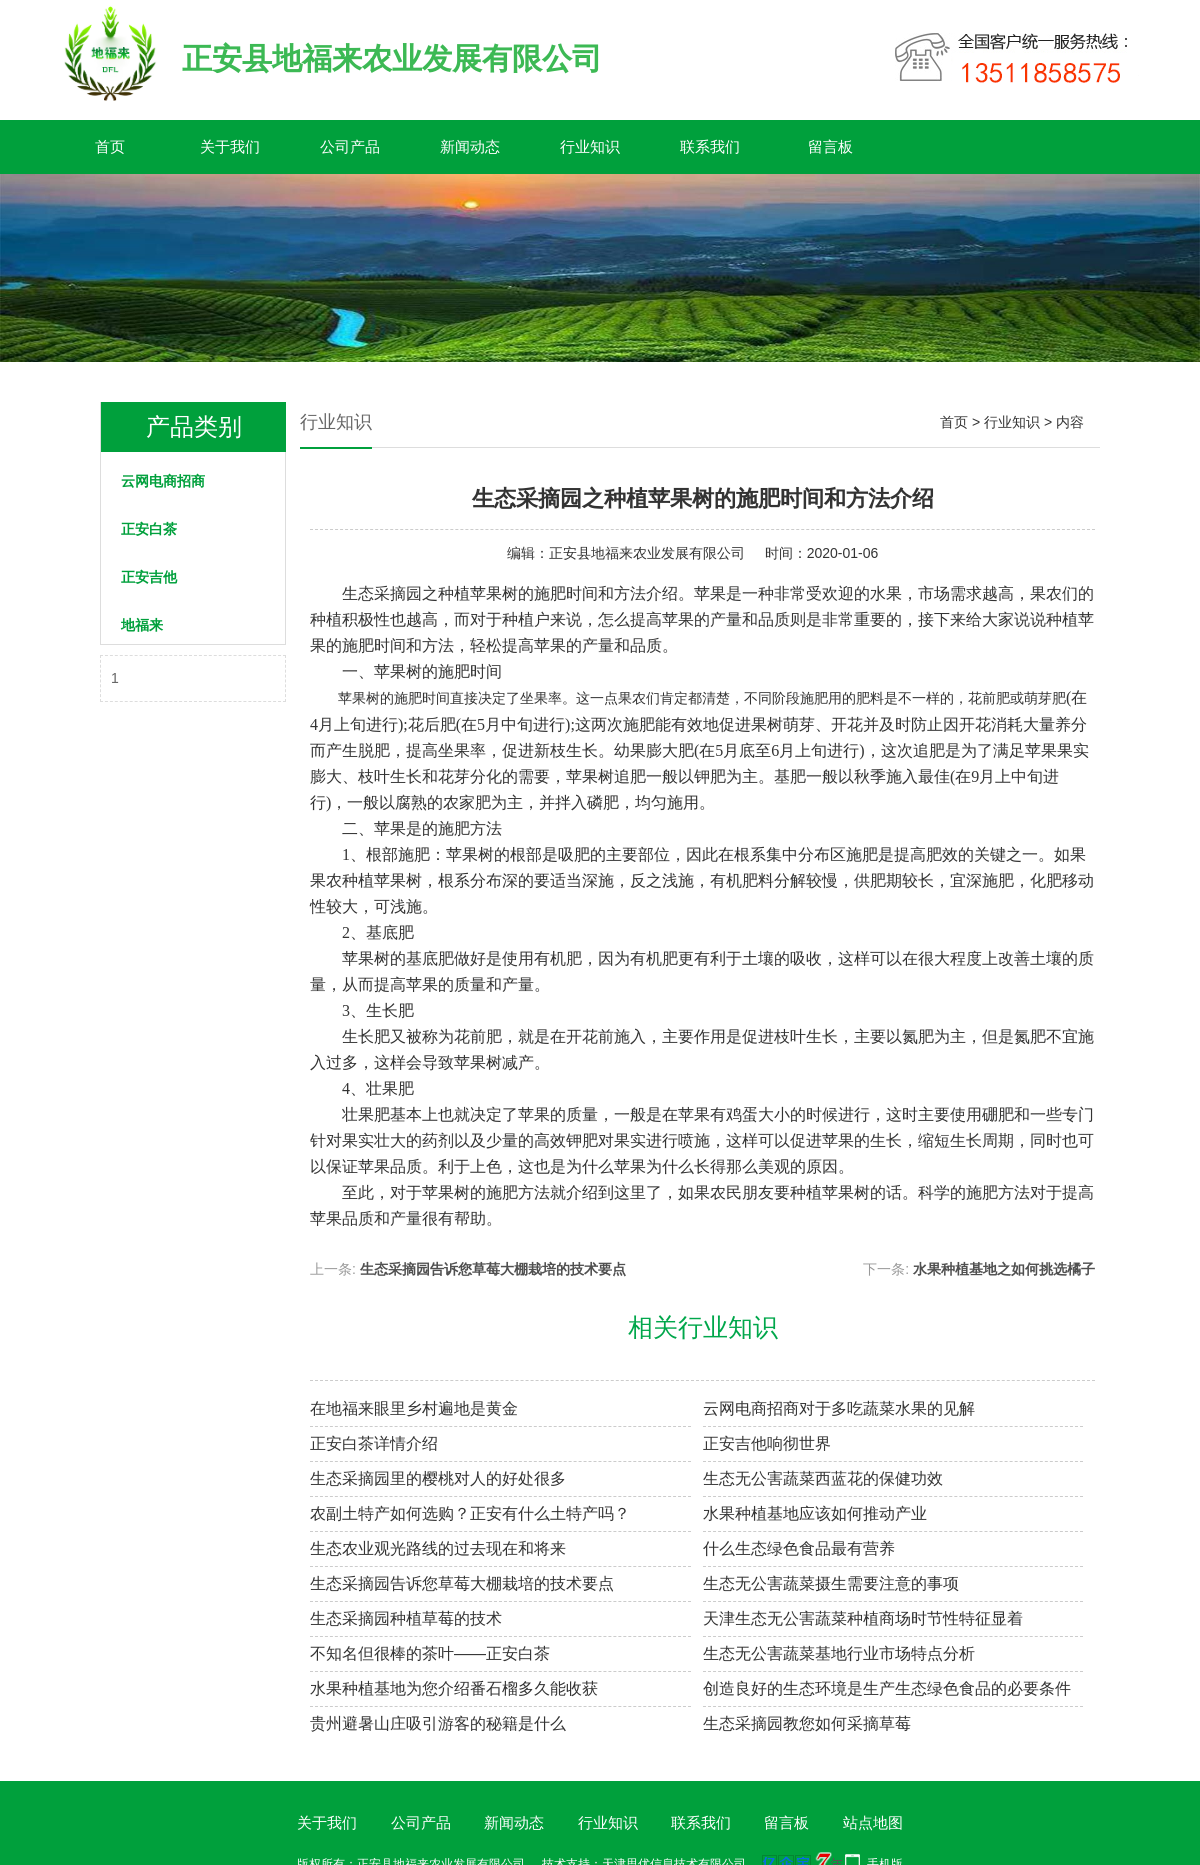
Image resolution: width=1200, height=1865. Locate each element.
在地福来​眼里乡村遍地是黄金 (414, 1408)
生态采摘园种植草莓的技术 (406, 1618)
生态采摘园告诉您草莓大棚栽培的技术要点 (493, 1269)
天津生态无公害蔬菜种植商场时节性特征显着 (863, 1618)
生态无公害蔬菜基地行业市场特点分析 (839, 1653)
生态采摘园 (382, 593)
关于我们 (230, 146)
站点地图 (873, 1822)
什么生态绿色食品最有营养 (799, 1548)
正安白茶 (149, 529)
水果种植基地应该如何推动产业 (815, 1513)
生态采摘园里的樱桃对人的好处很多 (438, 1478)
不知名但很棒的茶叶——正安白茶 (430, 1653)
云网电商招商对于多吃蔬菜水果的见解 (839, 1408)
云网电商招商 (163, 481)
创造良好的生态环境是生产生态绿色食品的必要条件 (887, 1688)
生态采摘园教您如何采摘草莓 (807, 1723)
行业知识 (590, 146)
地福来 (142, 625)
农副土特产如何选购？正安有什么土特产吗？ (470, 1513)
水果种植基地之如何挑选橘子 (1004, 1269)
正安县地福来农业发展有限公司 (647, 553)
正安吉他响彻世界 (767, 1443)
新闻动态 (470, 146)
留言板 (830, 146)
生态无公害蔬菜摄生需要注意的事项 (831, 1583)
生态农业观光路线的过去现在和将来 (438, 1548)
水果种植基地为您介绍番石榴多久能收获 (454, 1688)
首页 (110, 146)
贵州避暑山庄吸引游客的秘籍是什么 (438, 1723)
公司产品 (350, 146)
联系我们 (710, 146)
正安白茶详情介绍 (374, 1443)
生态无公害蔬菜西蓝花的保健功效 (823, 1478)
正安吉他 (149, 577)
